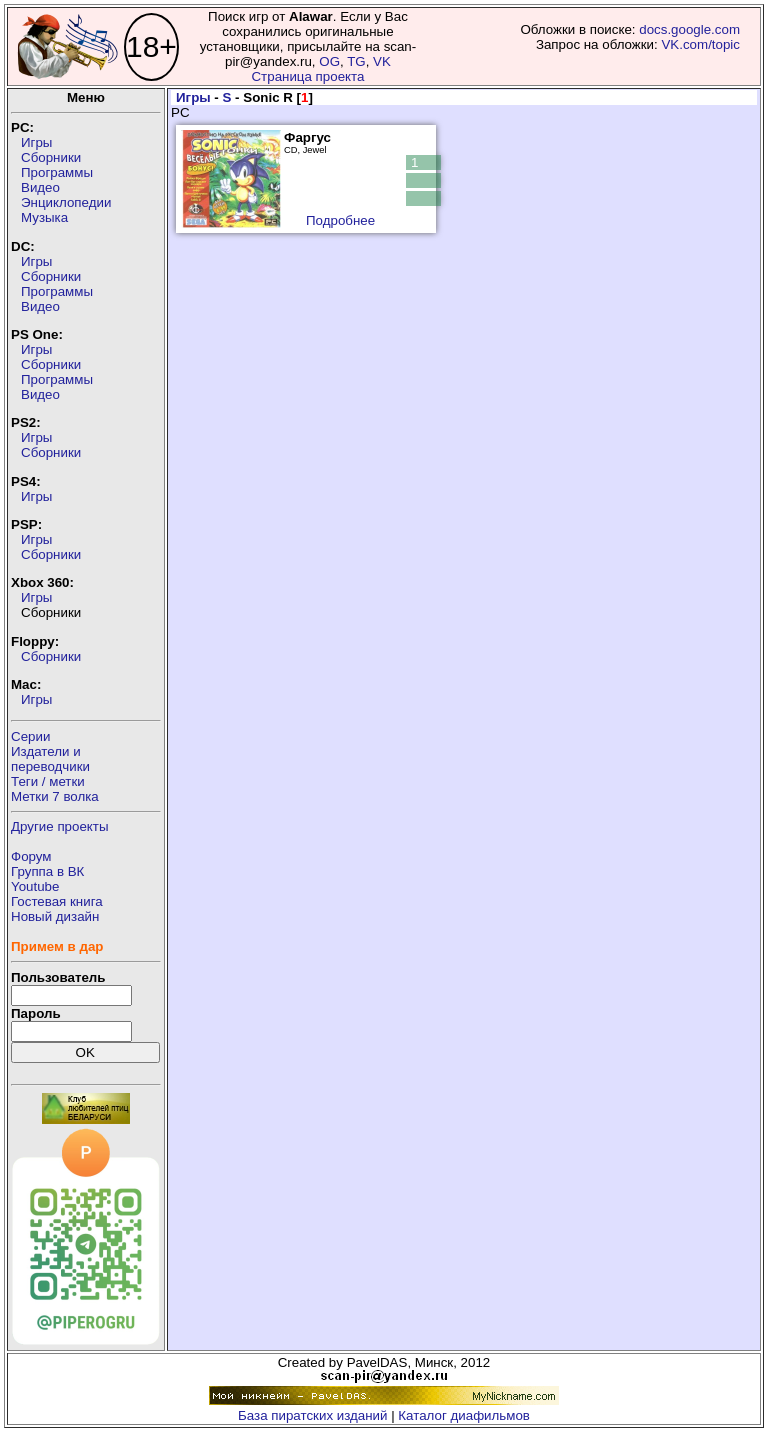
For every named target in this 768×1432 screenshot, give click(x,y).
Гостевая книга (57, 901)
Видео (40, 187)
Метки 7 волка (55, 796)
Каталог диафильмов (464, 1415)
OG (329, 61)
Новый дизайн (55, 916)
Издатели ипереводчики (50, 759)
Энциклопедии (66, 202)
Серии (30, 736)
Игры (36, 142)
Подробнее (340, 220)
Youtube (35, 886)
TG (356, 61)
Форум (31, 856)
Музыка (44, 217)
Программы (57, 172)
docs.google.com (689, 29)
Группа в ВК (47, 871)
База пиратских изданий (312, 1415)
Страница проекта (307, 76)
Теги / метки (48, 781)
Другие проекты (60, 826)
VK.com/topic (700, 44)
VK (382, 61)
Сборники (51, 157)
